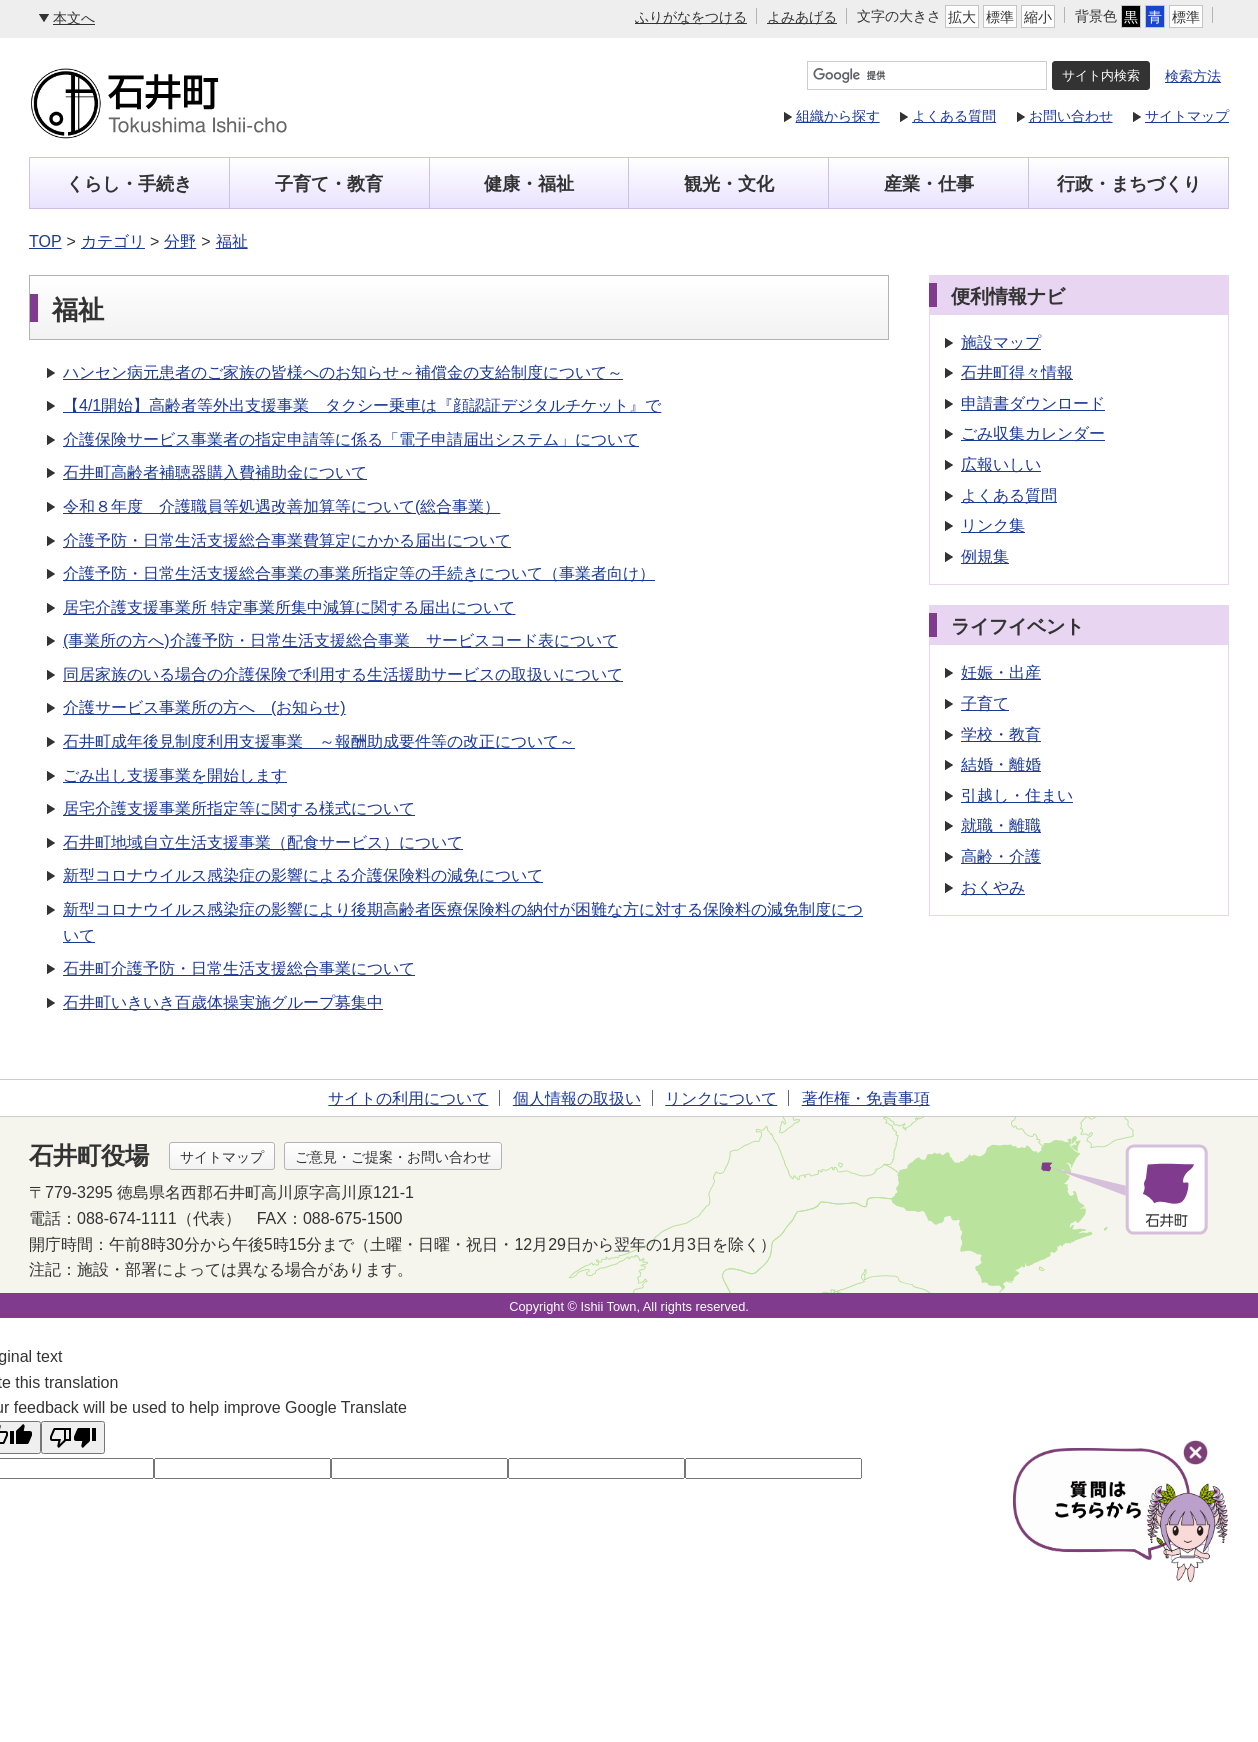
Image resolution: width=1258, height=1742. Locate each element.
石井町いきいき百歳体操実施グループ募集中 (223, 1002)
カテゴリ (113, 241)
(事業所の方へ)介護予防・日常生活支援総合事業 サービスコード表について (340, 640)
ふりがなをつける (691, 17)
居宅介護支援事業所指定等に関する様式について (239, 808)
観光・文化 (729, 184)
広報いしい (1001, 464)
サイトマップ (1187, 116)
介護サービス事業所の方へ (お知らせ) (204, 707)
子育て (985, 703)
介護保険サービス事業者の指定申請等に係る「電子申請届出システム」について (351, 439)
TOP (45, 241)
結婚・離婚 (1001, 764)
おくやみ (993, 887)
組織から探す (838, 116)
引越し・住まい (1017, 795)
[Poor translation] (73, 1437)
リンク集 (993, 525)
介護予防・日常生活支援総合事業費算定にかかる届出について (287, 540)
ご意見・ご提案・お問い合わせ (393, 1157)
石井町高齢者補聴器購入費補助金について (215, 472)
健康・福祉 (529, 184)
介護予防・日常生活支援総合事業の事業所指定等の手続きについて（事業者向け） (359, 573)
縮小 (1038, 17)
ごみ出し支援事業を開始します (175, 775)
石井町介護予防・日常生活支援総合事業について (239, 968)
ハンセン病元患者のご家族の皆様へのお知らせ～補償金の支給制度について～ (343, 372)
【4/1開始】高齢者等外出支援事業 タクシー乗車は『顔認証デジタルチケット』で (362, 405)
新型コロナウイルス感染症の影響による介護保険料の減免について (303, 875)
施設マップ (1001, 342)
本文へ (74, 18)
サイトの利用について (408, 1098)
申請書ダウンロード (1033, 403)
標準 (1000, 17)
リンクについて (721, 1098)
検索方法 (1193, 76)
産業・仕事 (929, 184)
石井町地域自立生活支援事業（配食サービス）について (263, 842)
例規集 (985, 556)
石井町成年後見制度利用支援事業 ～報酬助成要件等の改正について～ (319, 741)
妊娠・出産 (1001, 672)
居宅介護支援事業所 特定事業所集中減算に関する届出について (289, 607)
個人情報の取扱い (577, 1098)
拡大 (962, 17)
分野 (180, 241)
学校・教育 (1001, 734)
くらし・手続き (129, 184)
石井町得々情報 (1017, 372)
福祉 (232, 241)
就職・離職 (1001, 825)
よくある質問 (954, 116)
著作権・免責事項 (866, 1098)
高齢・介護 (1001, 856)
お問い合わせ (1071, 116)
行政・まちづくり (1129, 184)
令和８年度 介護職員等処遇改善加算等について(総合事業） (281, 506)
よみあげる (802, 17)
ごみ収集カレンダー (1033, 433)
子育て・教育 (329, 184)
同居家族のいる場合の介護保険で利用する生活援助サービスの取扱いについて (343, 674)
